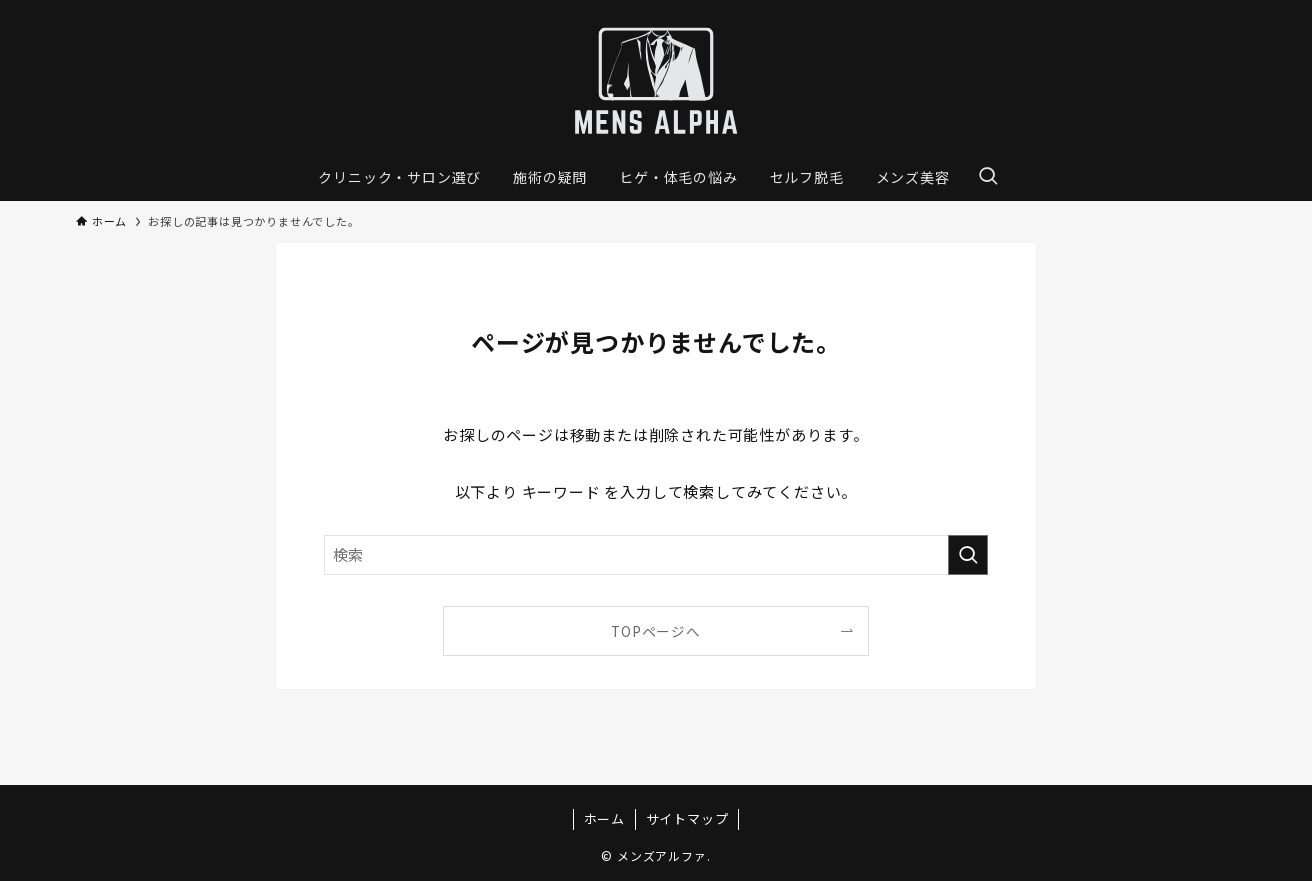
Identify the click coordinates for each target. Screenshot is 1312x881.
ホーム (604, 818)
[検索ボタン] (988, 177)
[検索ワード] (656, 555)
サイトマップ (687, 818)
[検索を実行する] (968, 555)
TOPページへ (656, 631)
